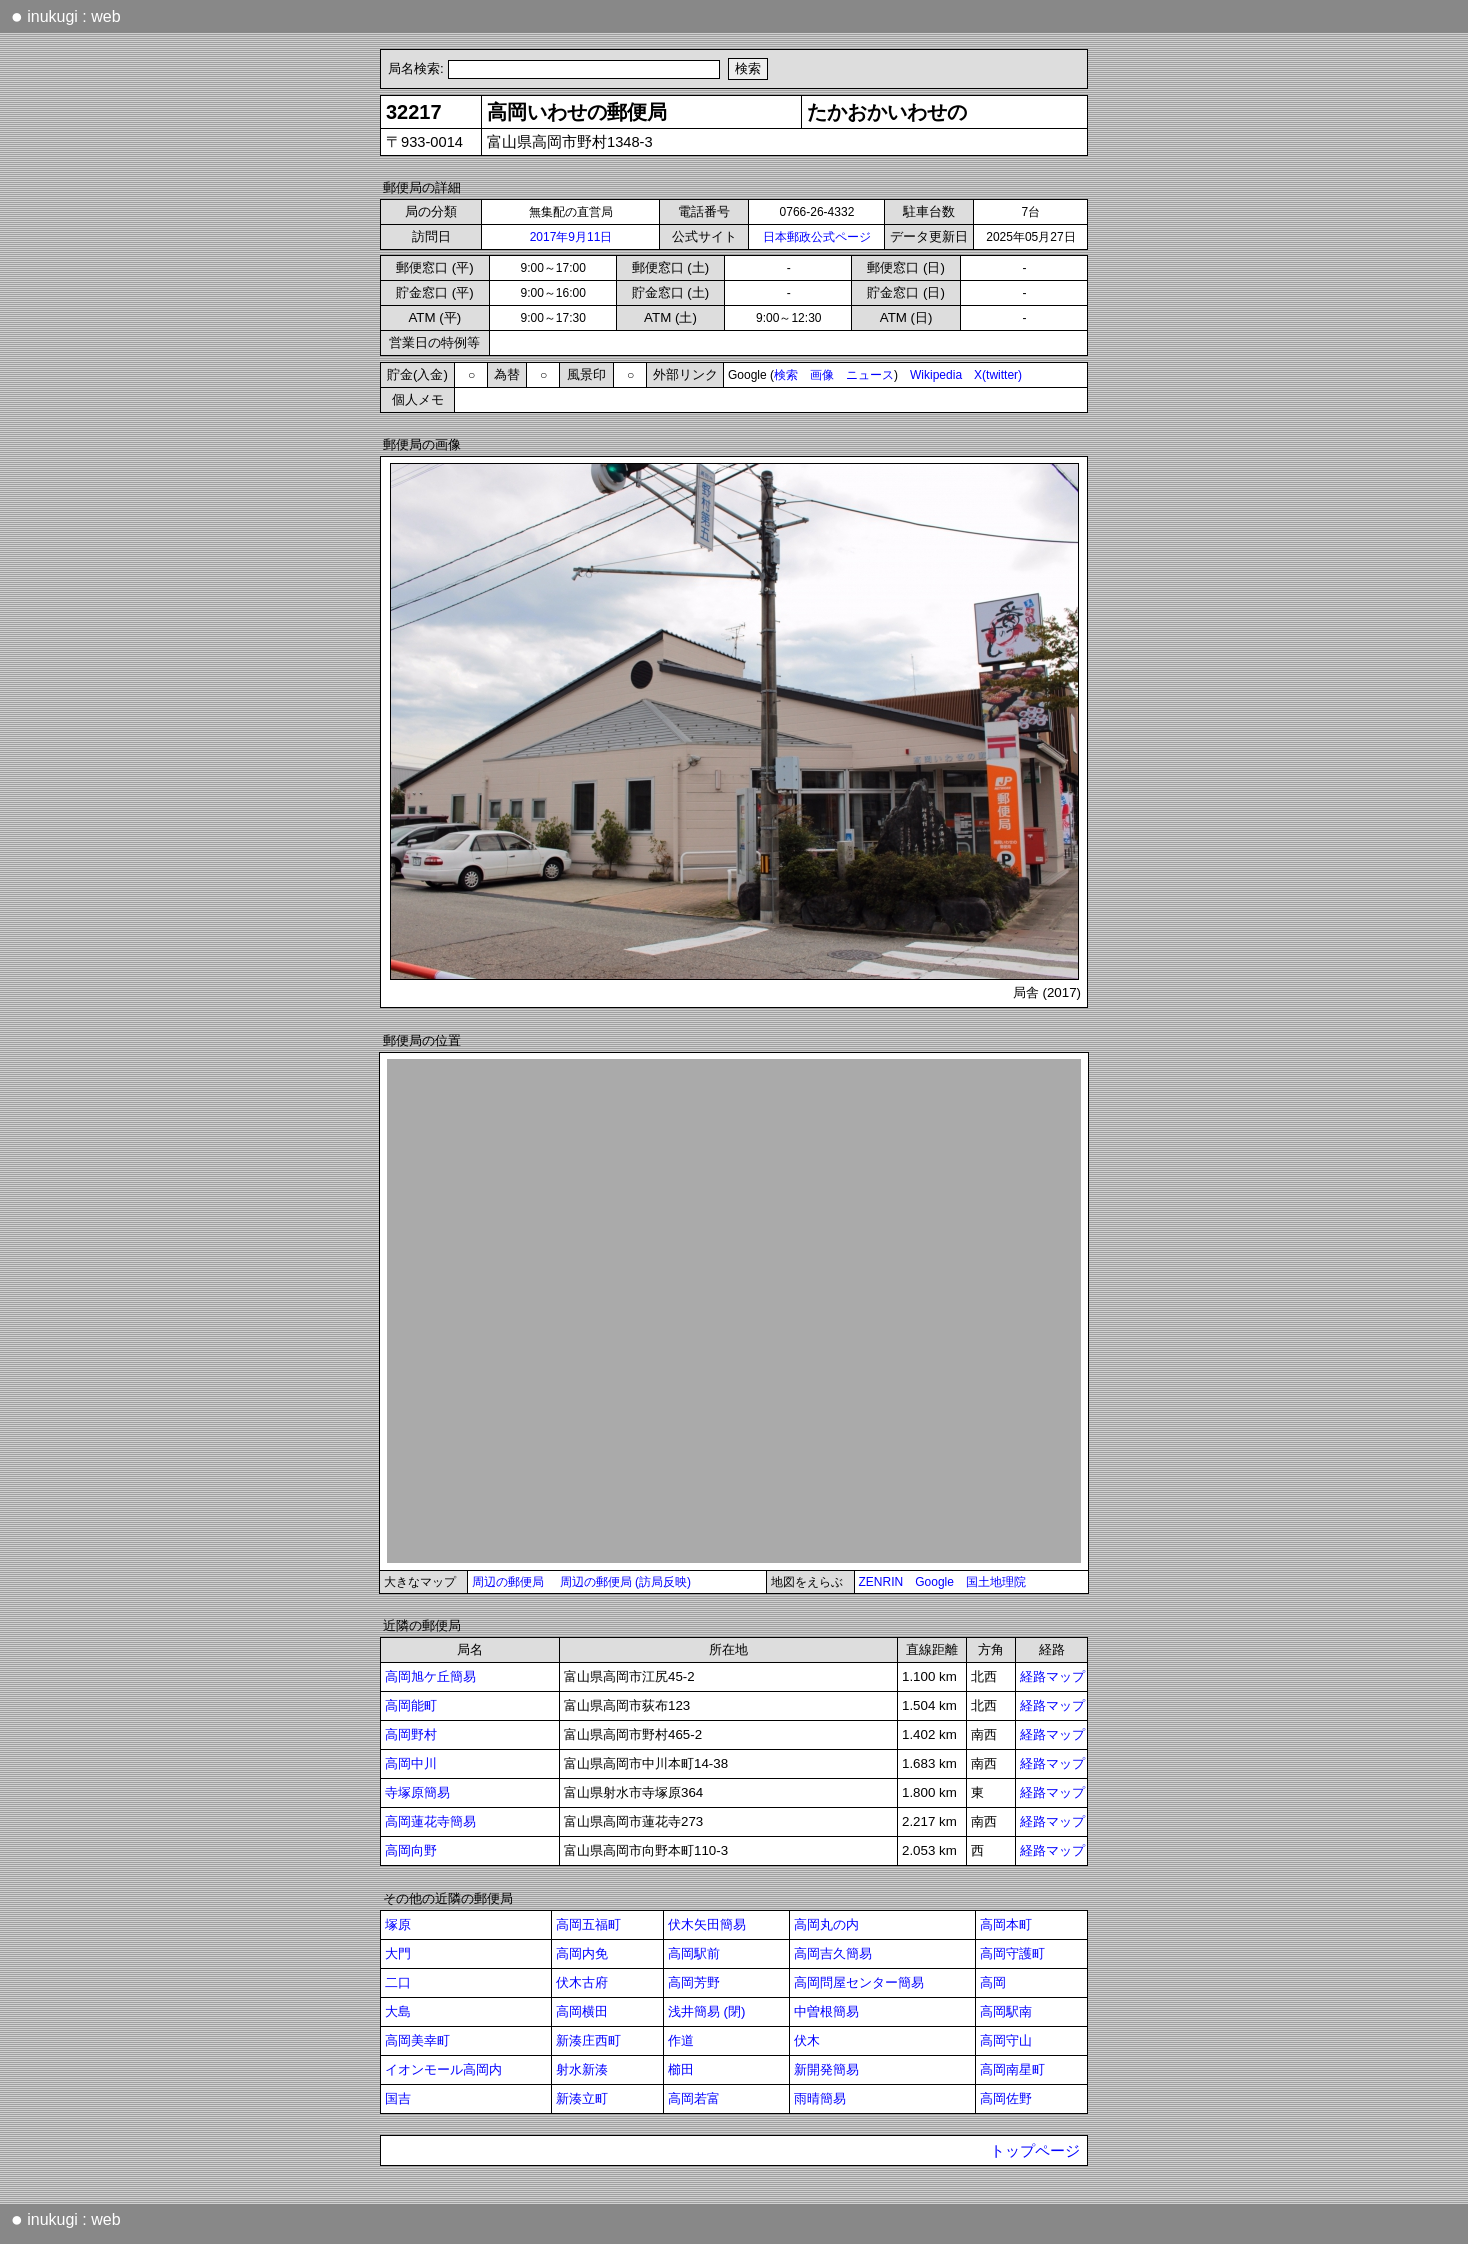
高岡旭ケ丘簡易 (430, 1676)
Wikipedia (936, 375)
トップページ (1035, 2151)
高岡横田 (582, 2011)
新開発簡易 (826, 2069)
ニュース (870, 375)
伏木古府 (582, 1982)
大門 (398, 1953)
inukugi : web (66, 16)
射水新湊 (582, 2069)
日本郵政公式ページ (817, 237)
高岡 (993, 1982)
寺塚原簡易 (417, 1792)
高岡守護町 (1012, 1953)
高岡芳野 (694, 1982)
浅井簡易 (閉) (707, 2011)
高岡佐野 (1006, 2098)
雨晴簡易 (820, 2098)
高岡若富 (694, 2098)
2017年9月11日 (571, 237)
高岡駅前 (694, 1953)
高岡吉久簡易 (833, 1953)
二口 (398, 1982)
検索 (786, 375)
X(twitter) (998, 375)
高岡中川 (411, 1763)
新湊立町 (582, 2098)
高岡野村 (411, 1734)
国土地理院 (996, 1582)
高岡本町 (1006, 1924)
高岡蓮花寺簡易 (430, 1821)
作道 (681, 2040)
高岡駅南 (1006, 2011)
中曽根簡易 (826, 2011)
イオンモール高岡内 (443, 2069)
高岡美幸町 (417, 2040)
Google (934, 1582)
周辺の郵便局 (508, 1582)
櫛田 (681, 2069)
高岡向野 (411, 1850)
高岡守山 (1006, 2040)
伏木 (807, 2040)
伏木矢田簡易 (707, 1924)
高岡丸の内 (826, 1924)
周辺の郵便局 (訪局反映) (625, 1582)
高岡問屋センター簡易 (859, 1982)
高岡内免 (582, 1953)
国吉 (398, 2098)
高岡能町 (411, 1705)
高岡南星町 (1012, 2069)
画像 (822, 375)
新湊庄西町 (588, 2040)
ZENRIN (881, 1582)
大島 (398, 2011)
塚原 (398, 1924)
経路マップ (1052, 1676)
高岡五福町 (588, 1924)
